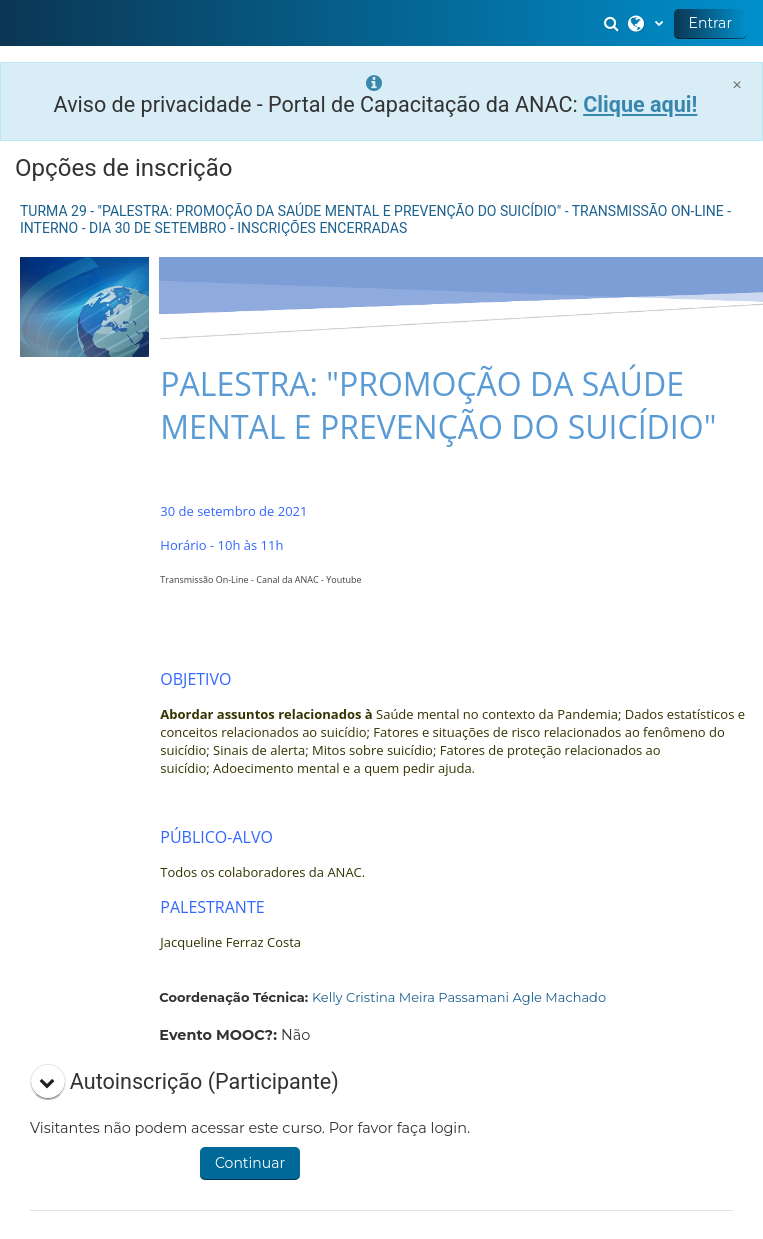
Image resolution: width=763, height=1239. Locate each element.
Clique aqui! (640, 104)
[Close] (737, 84)
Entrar (710, 23)
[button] (614, 23)
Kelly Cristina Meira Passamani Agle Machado (459, 997)
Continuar (250, 1163)
